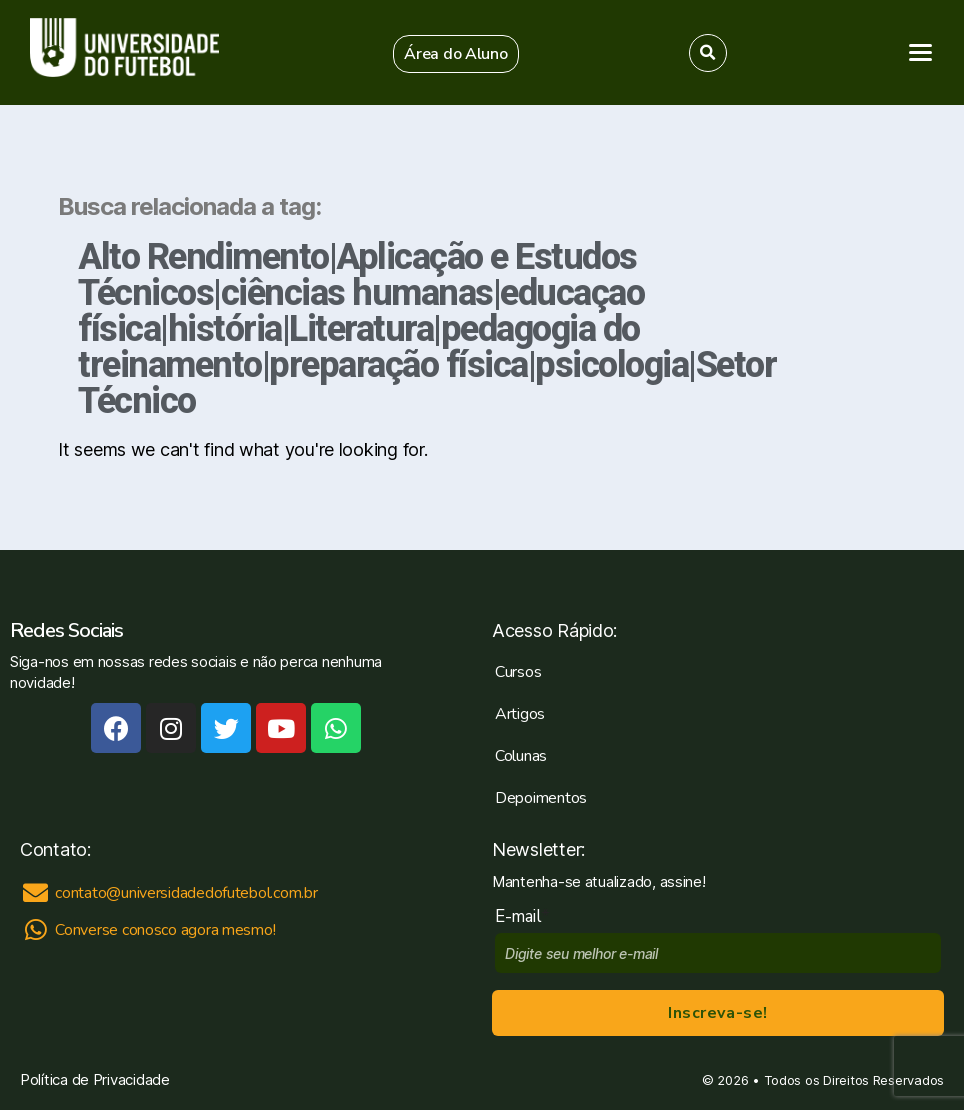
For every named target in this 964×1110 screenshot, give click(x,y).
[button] (456, 54)
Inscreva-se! (717, 1013)
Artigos (520, 714)
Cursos (518, 672)
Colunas (521, 756)
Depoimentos (541, 798)
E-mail (522, 916)
